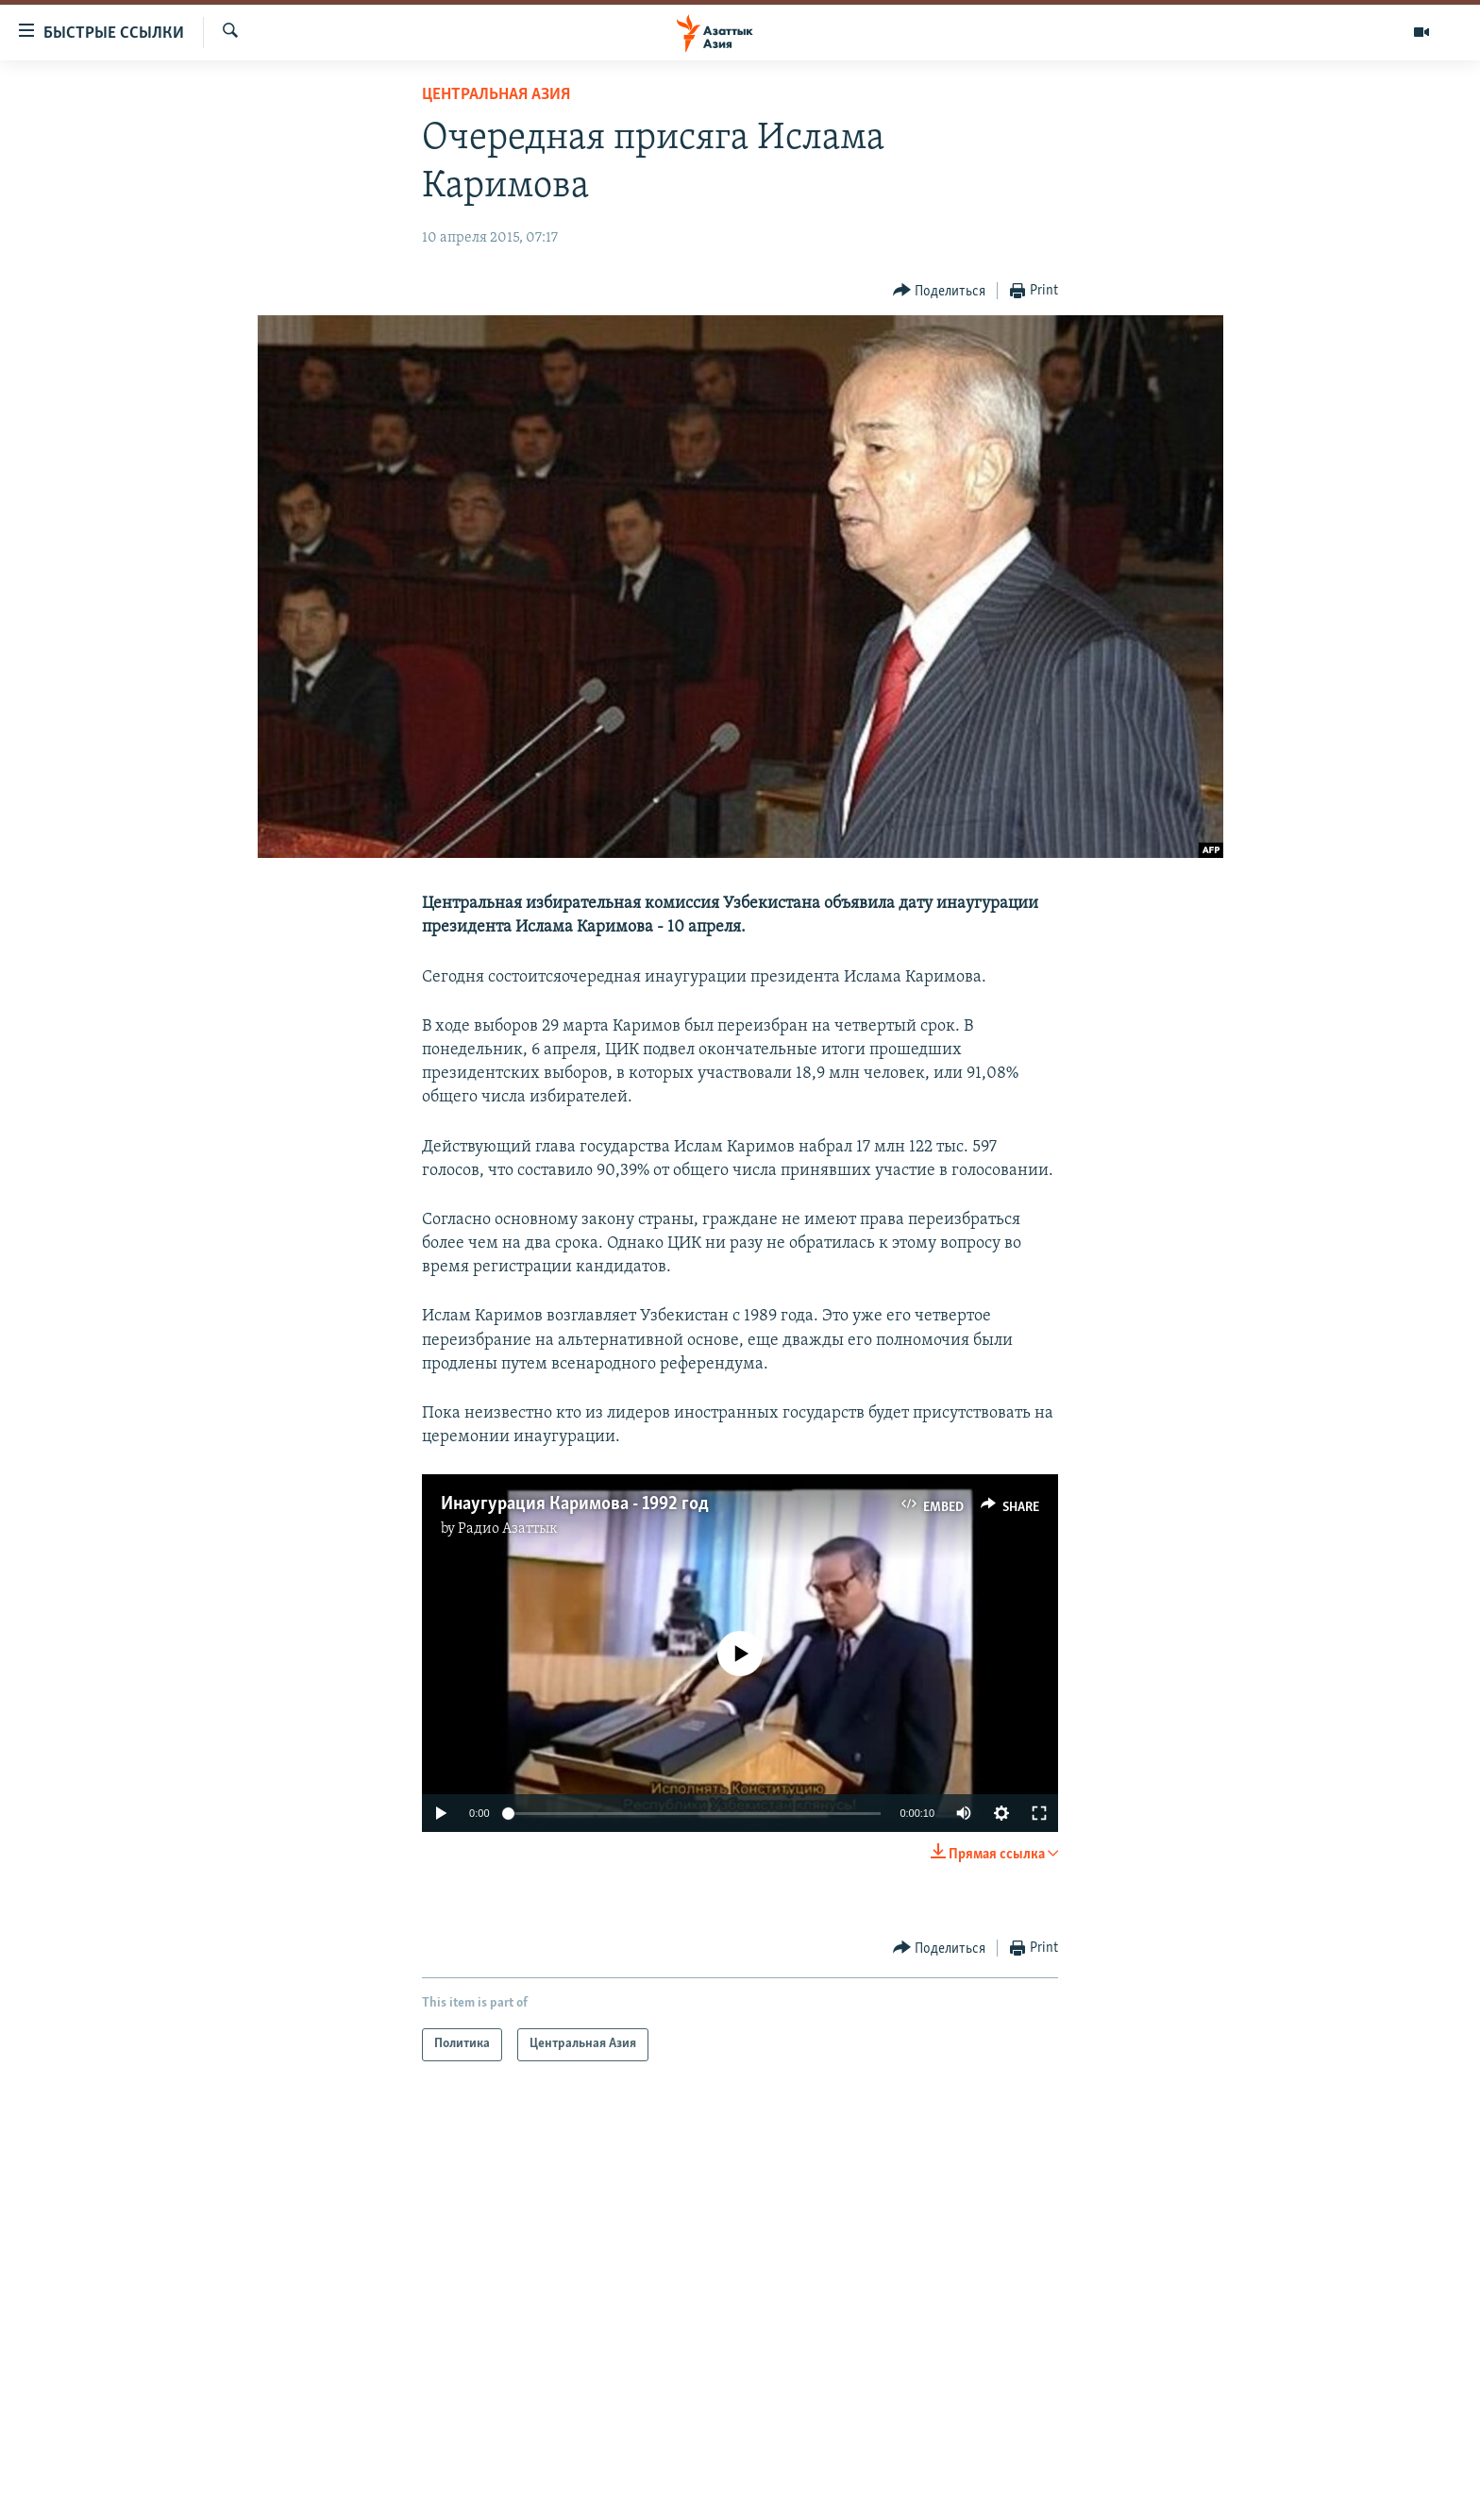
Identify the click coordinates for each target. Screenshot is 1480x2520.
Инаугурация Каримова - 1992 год (575, 1504)
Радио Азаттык (508, 1529)
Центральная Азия (496, 95)
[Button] (939, 291)
